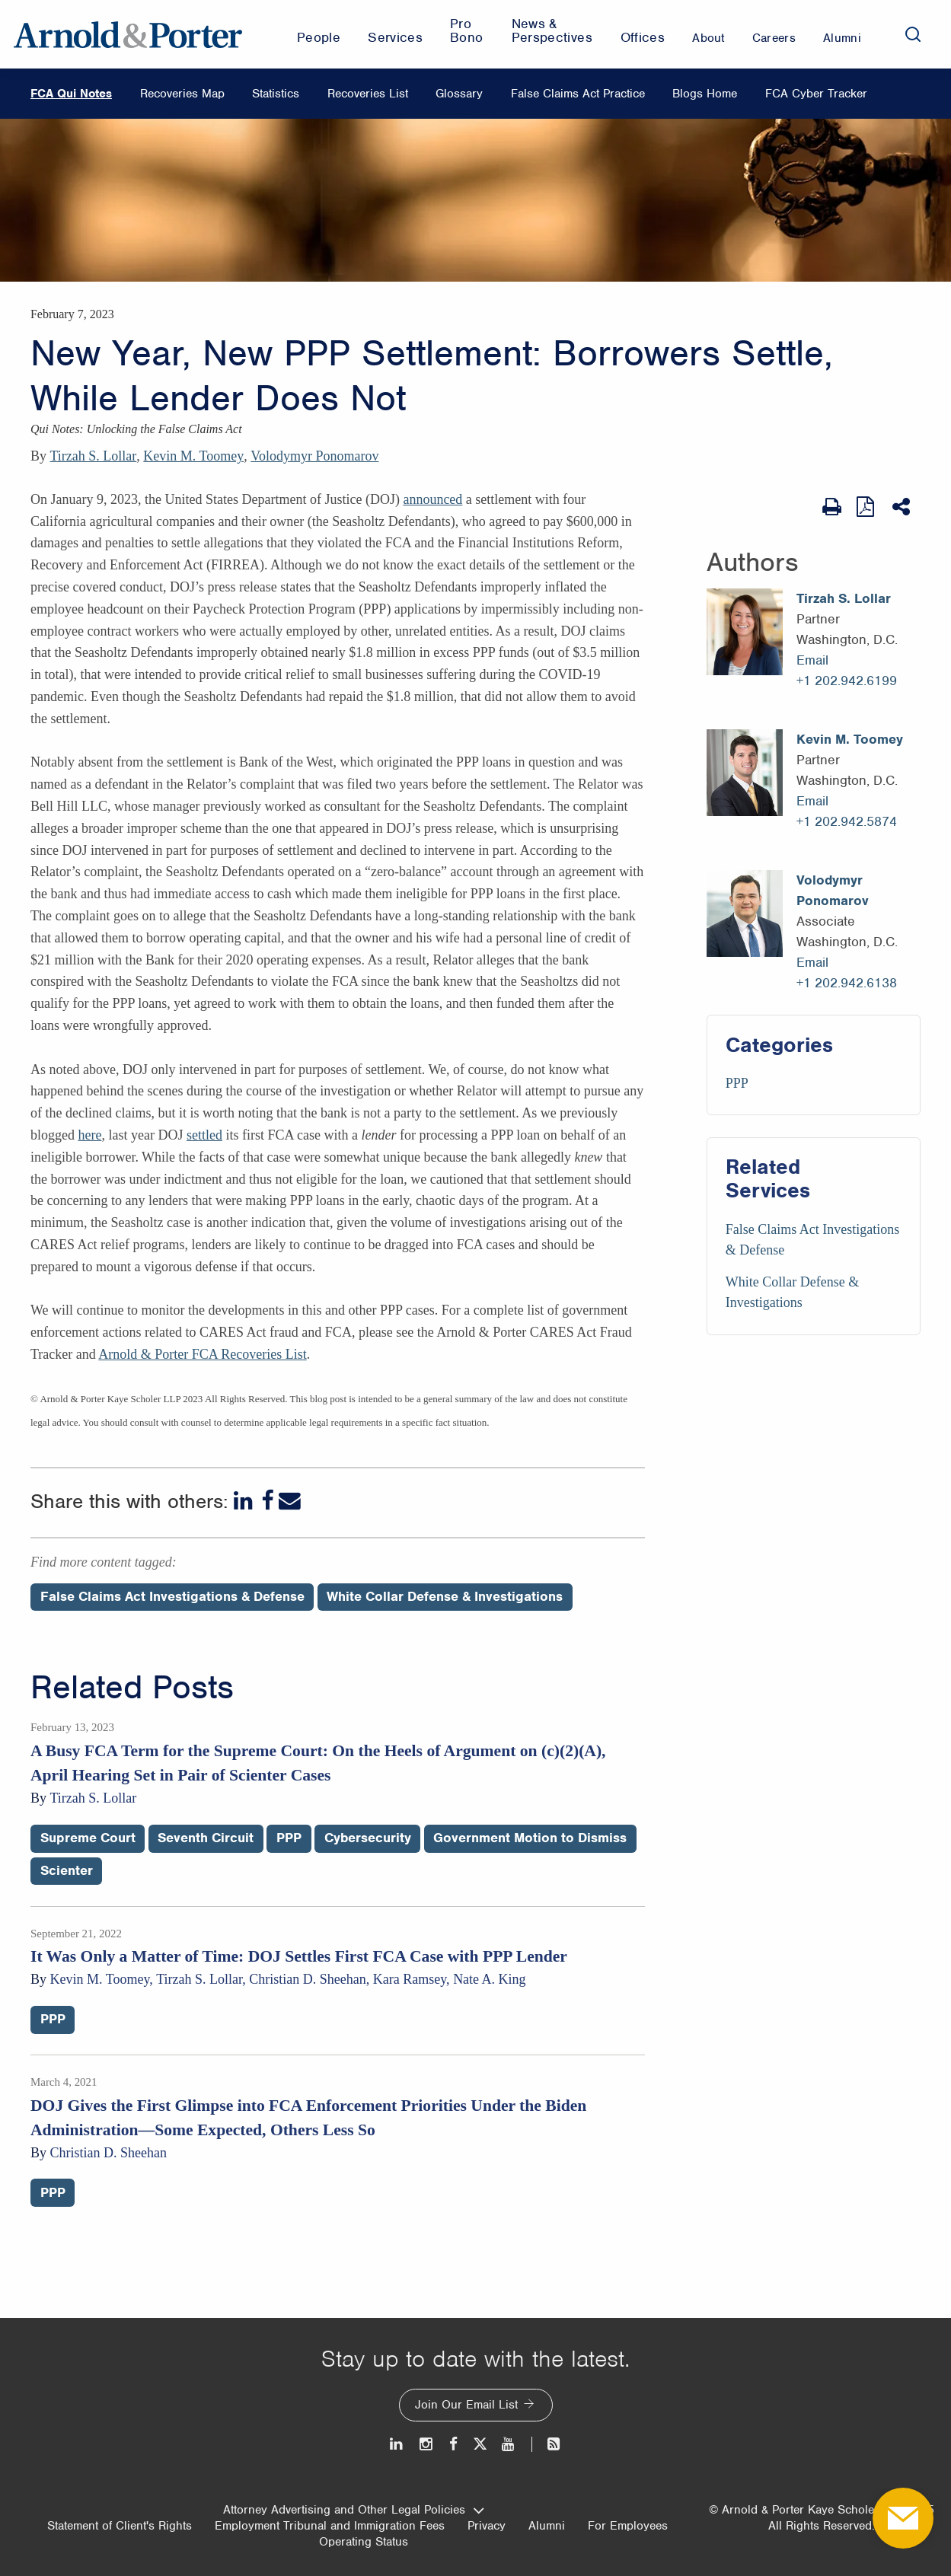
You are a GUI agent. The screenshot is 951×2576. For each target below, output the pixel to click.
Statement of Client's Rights (119, 2525)
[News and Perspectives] (547, 2444)
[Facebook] (267, 1501)
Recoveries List (367, 93)
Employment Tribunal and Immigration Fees (330, 2525)
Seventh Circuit (206, 1837)
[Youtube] (509, 2444)
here (89, 1135)
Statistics (275, 93)
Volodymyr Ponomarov (314, 456)
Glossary (459, 93)
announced (432, 499)
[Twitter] (480, 2444)
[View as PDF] (867, 506)
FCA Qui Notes (71, 93)
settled (204, 1135)
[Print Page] (832, 507)
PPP (737, 1083)
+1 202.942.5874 (846, 821)
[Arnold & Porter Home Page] (128, 34)
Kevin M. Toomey (193, 456)
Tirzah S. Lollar (93, 456)
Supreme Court (88, 1837)
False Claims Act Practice (578, 93)
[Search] (913, 34)
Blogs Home (704, 93)
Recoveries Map (182, 93)
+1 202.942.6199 (846, 680)
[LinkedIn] (245, 1501)
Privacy (487, 2525)
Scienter (66, 1870)
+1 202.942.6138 (846, 982)
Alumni (546, 2525)
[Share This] (903, 507)
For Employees (628, 2525)
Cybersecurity (367, 1837)
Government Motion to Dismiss (530, 1837)
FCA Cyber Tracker (816, 93)
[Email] (290, 1501)
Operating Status (363, 2541)
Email (812, 660)
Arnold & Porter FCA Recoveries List (202, 1354)
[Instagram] (427, 2444)
